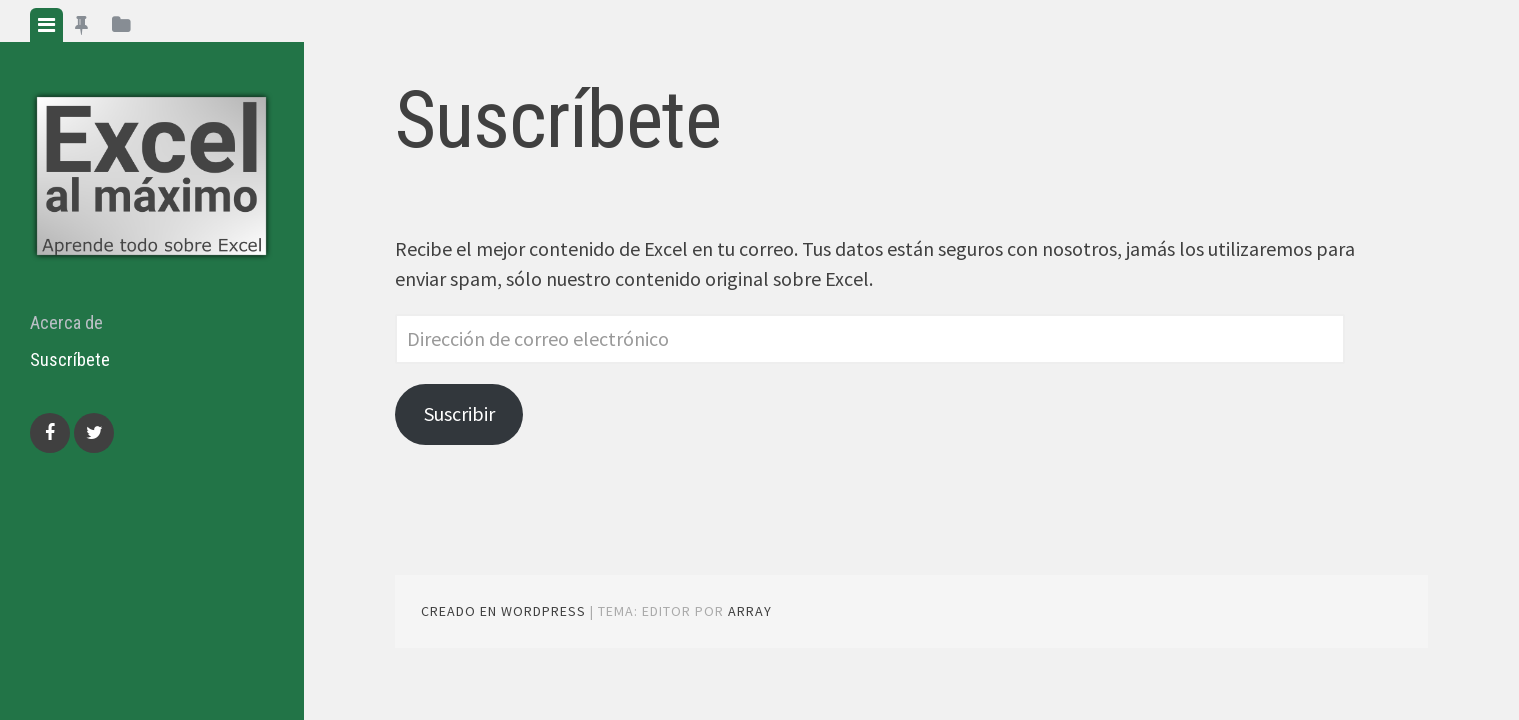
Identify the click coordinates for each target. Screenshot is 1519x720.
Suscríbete (70, 359)
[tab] (46, 25)
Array (750, 611)
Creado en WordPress (503, 611)
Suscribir (459, 413)
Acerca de (66, 322)
